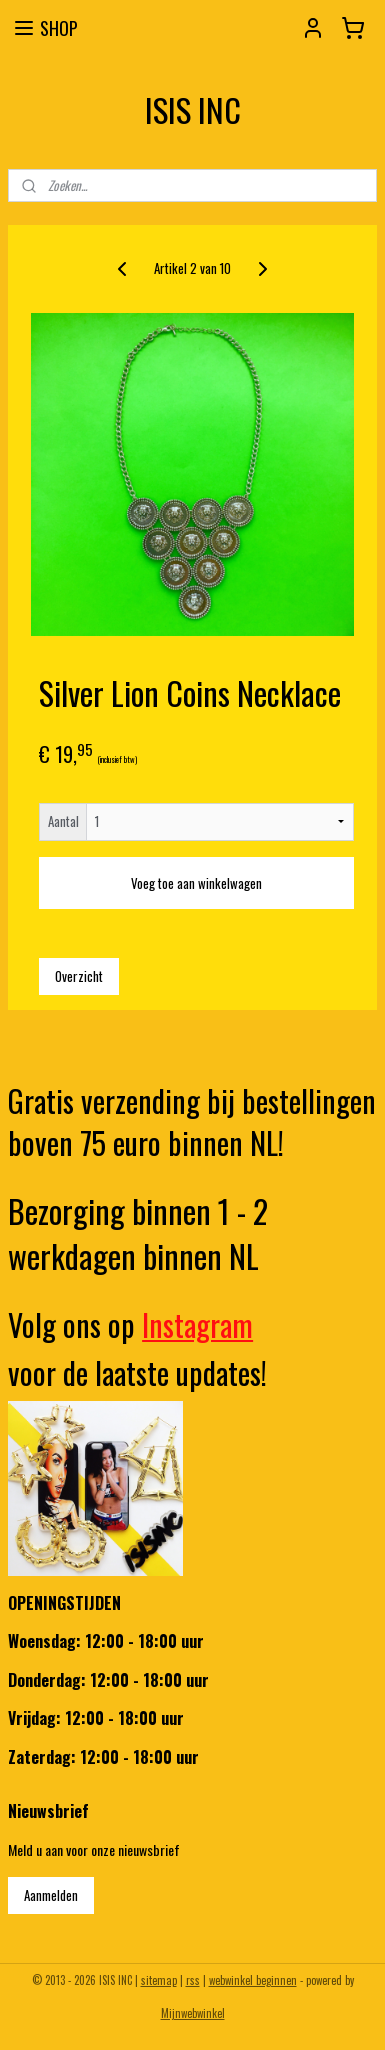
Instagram (197, 1324)
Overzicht (79, 975)
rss (193, 1980)
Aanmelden (51, 1895)
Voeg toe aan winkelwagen (196, 882)
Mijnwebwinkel (193, 2013)
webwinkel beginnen (253, 1980)
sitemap (159, 1980)
